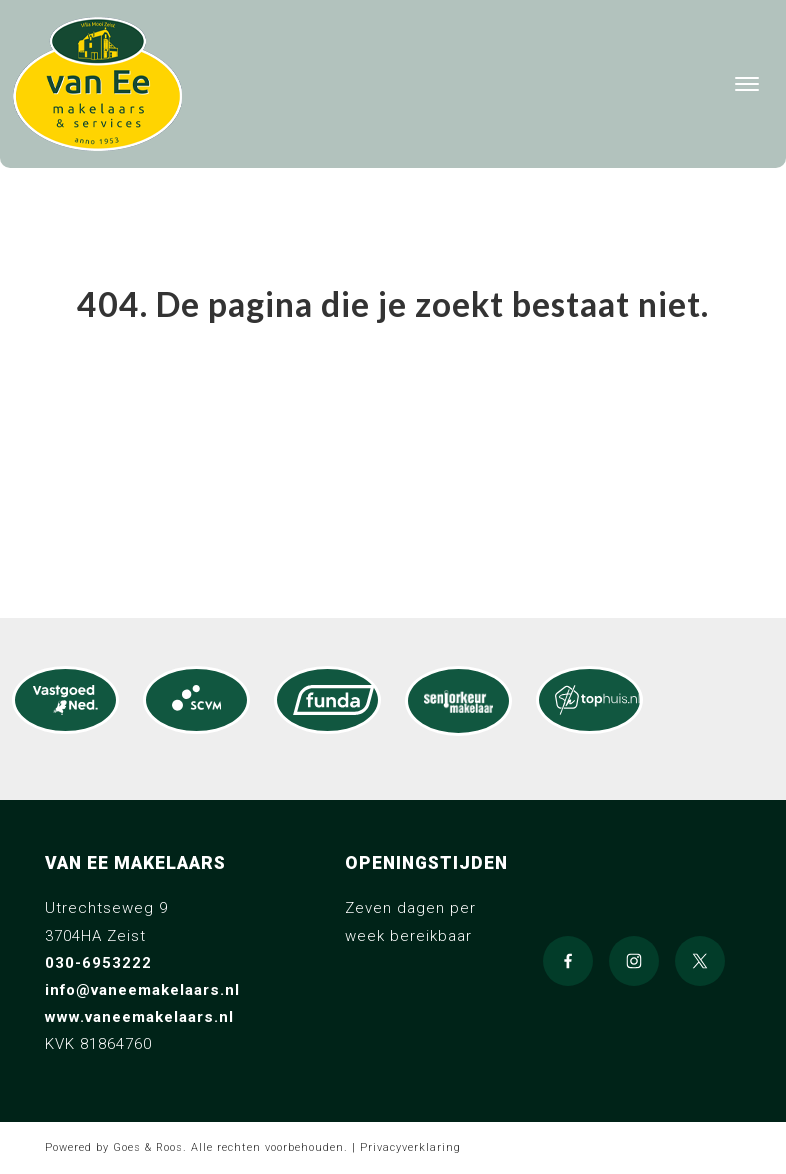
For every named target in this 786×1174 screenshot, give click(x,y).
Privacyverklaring (410, 1147)
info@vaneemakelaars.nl (142, 990)
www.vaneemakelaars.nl (139, 1017)
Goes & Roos (148, 1147)
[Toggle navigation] (746, 84)
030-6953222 (98, 963)
